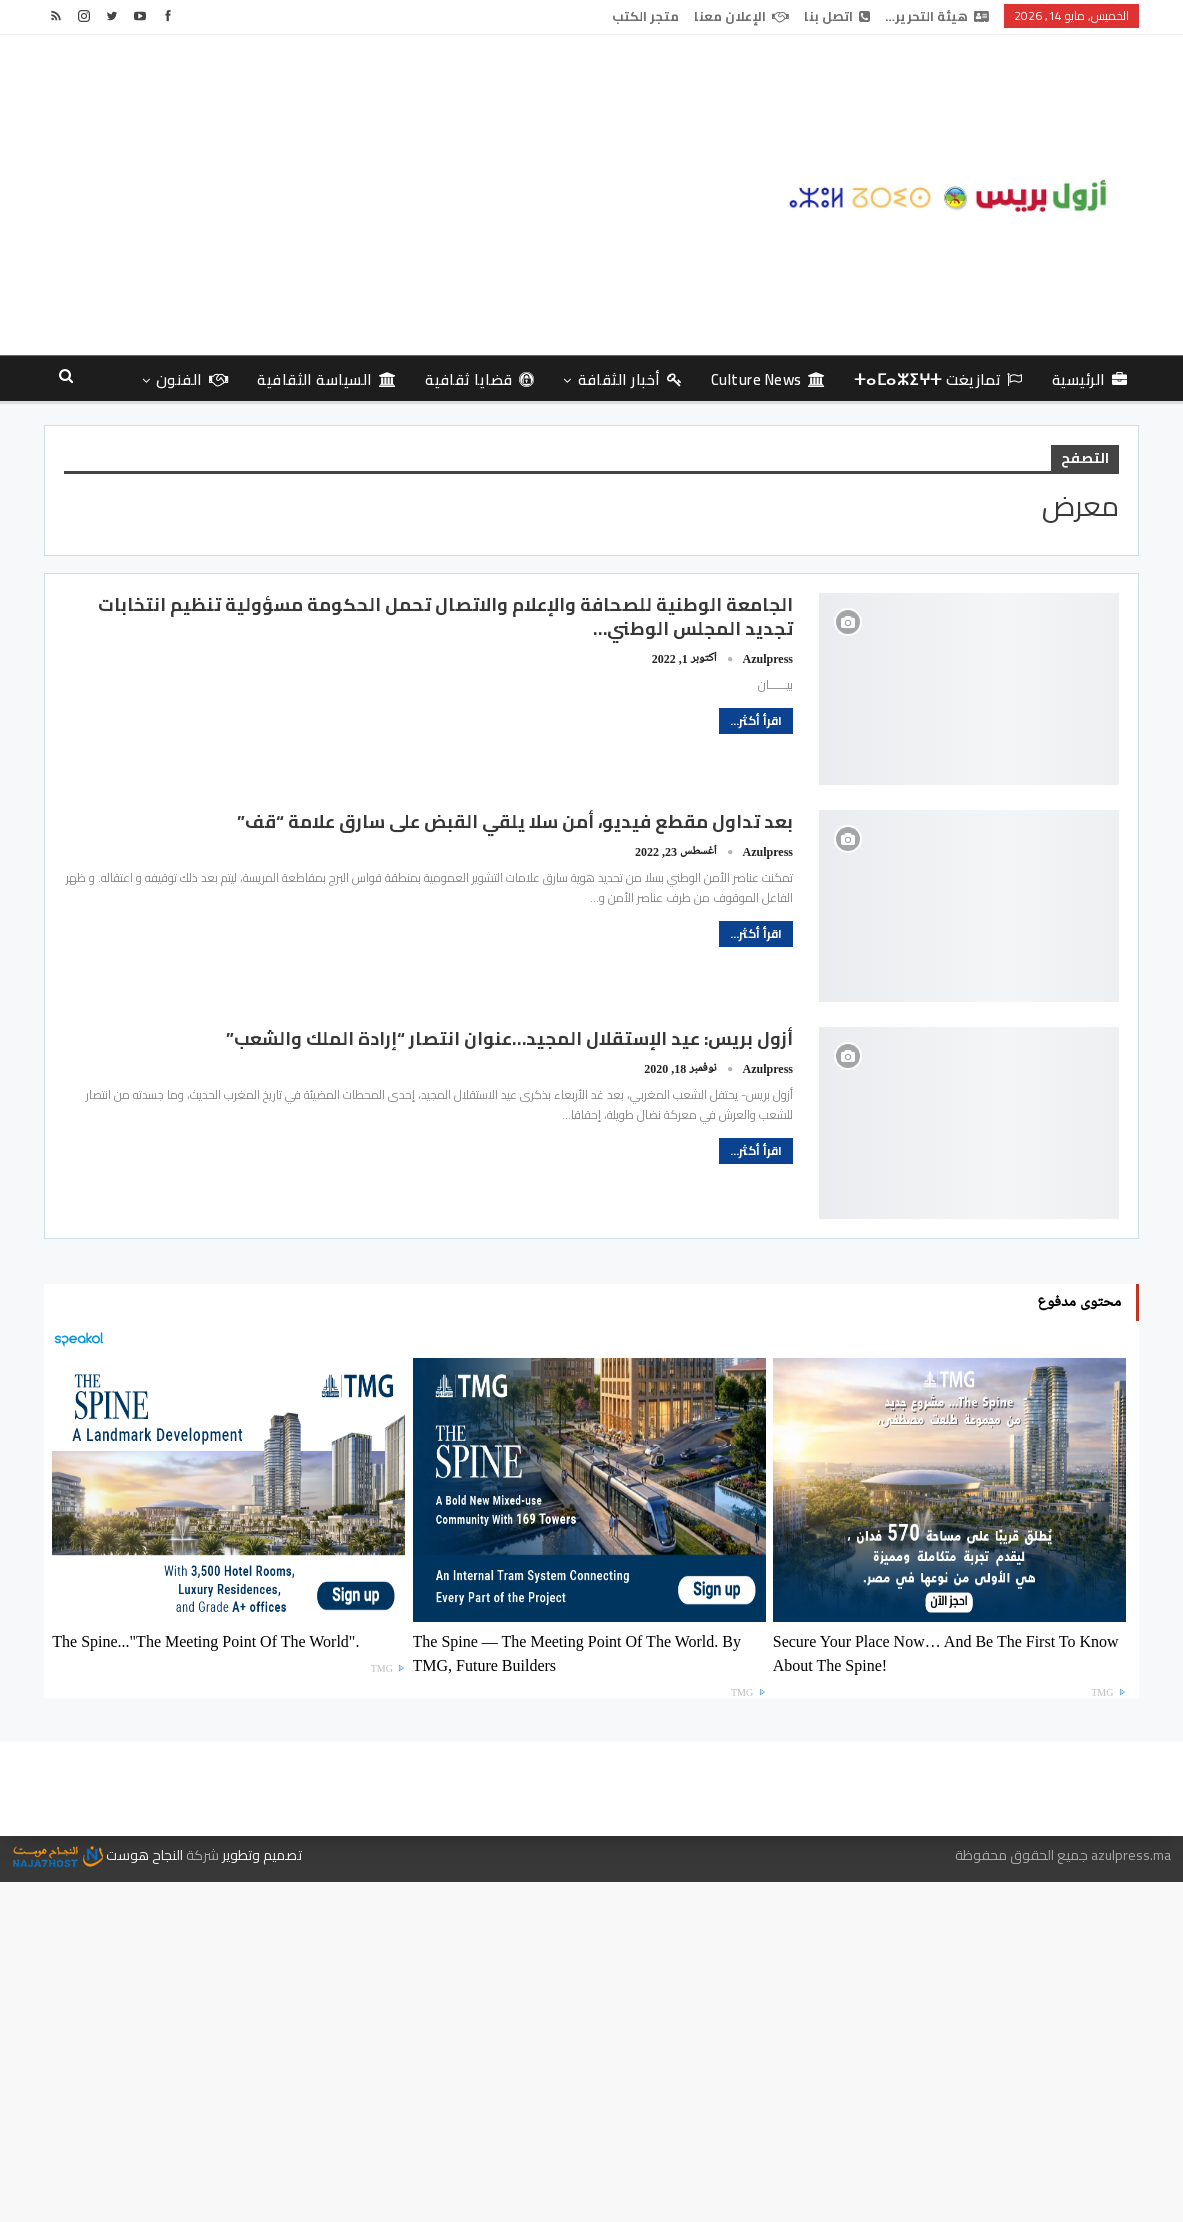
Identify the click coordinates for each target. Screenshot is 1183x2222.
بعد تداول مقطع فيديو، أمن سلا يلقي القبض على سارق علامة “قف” (515, 821)
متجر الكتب (645, 16)
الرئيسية (1089, 379)
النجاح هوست (98, 1855)
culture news (768, 379)
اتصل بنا (837, 16)
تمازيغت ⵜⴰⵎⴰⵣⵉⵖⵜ (938, 379)
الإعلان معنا (741, 16)
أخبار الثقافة (630, 379)
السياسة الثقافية (326, 379)
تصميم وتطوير (262, 1855)
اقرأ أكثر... (756, 720)
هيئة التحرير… (937, 16)
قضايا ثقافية (479, 379)
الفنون (192, 379)
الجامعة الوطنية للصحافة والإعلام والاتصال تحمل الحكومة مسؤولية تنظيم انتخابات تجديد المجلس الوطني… (445, 616)
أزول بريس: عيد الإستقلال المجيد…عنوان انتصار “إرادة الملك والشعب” (509, 1038)
